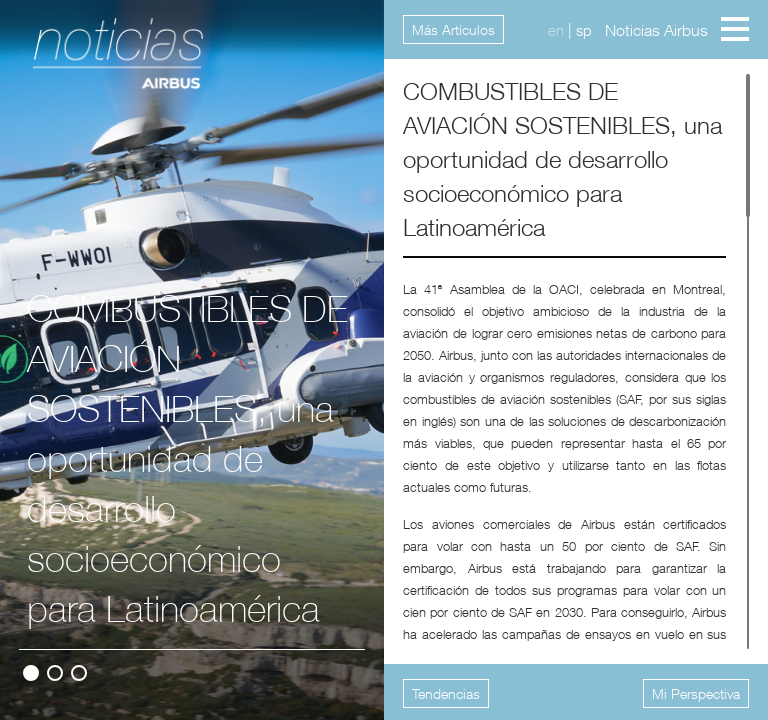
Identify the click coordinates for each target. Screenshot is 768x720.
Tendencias (446, 693)
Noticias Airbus (656, 30)
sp (584, 30)
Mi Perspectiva (696, 693)
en (556, 30)
